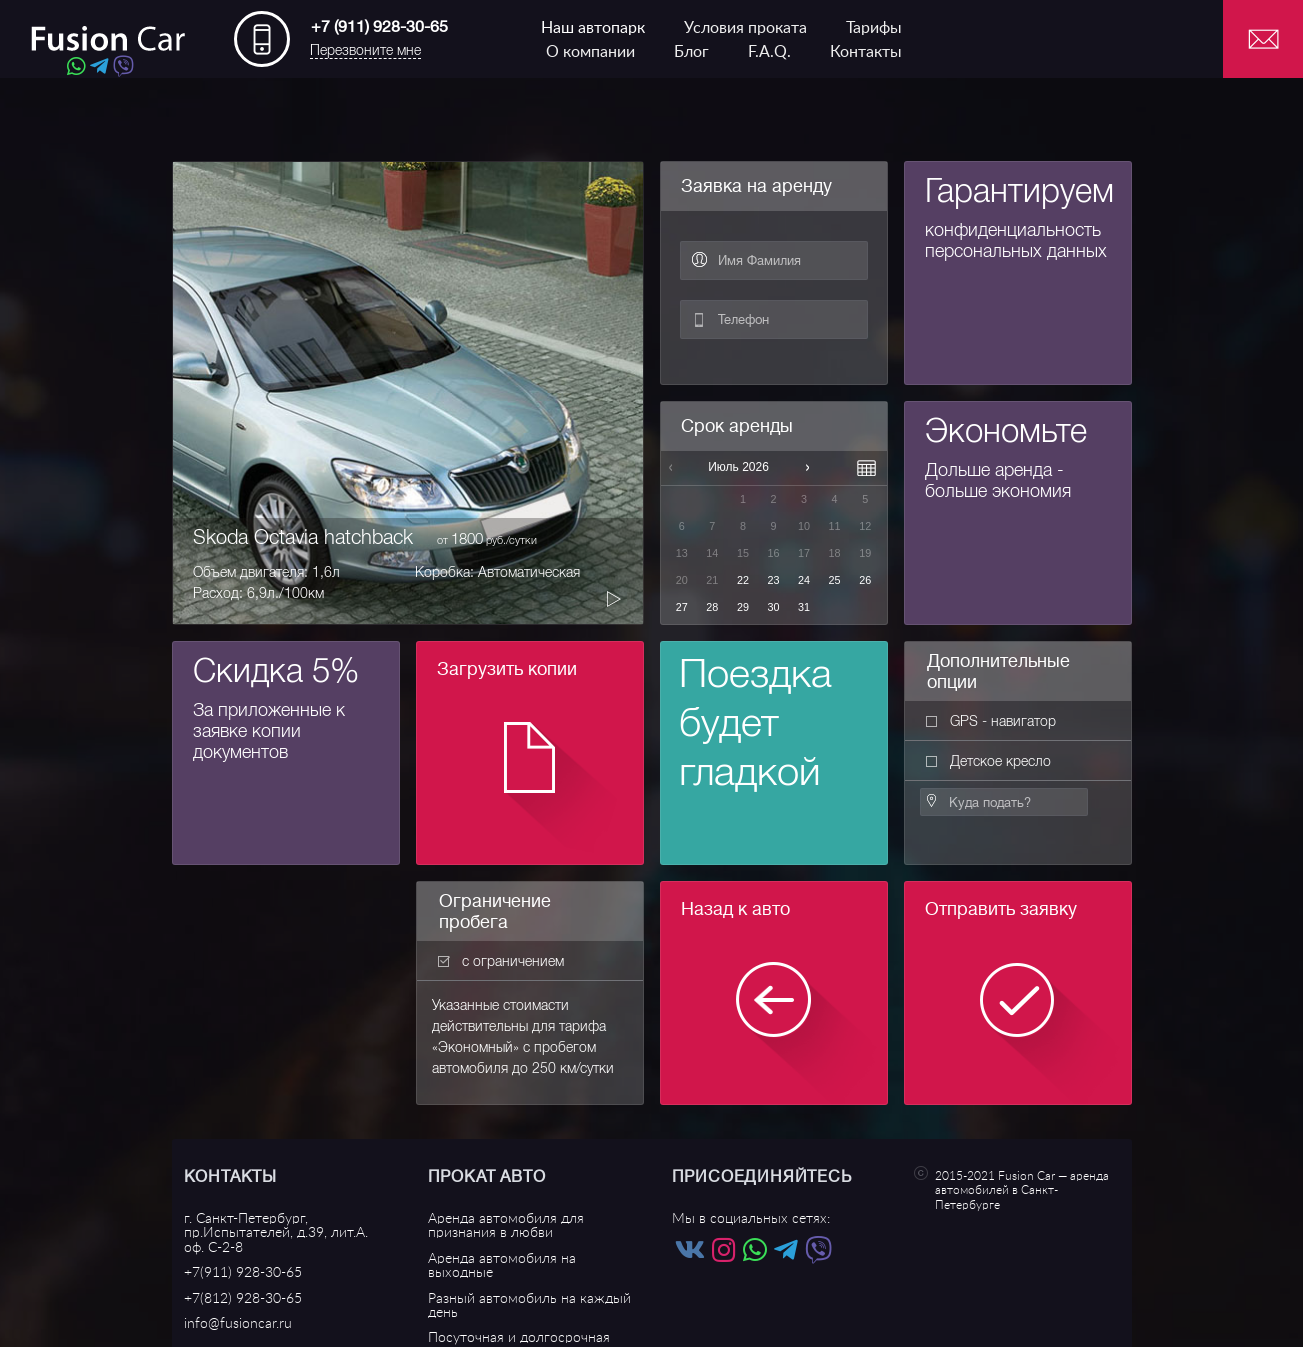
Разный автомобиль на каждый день (529, 1305)
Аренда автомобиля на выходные (502, 1265)
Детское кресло (988, 761)
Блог (691, 52)
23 (773, 580)
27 (682, 607)
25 (835, 580)
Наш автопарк (593, 28)
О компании (590, 52)
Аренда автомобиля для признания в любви (506, 1225)
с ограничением (501, 961)
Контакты (866, 52)
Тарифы (874, 28)
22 (743, 580)
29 (743, 607)
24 (804, 580)
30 (773, 607)
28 (712, 607)
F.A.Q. (769, 52)
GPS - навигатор (991, 721)
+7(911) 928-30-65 (243, 1272)
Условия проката (745, 28)
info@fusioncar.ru (238, 1323)
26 (865, 580)
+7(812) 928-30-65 (243, 1298)
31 (804, 607)
